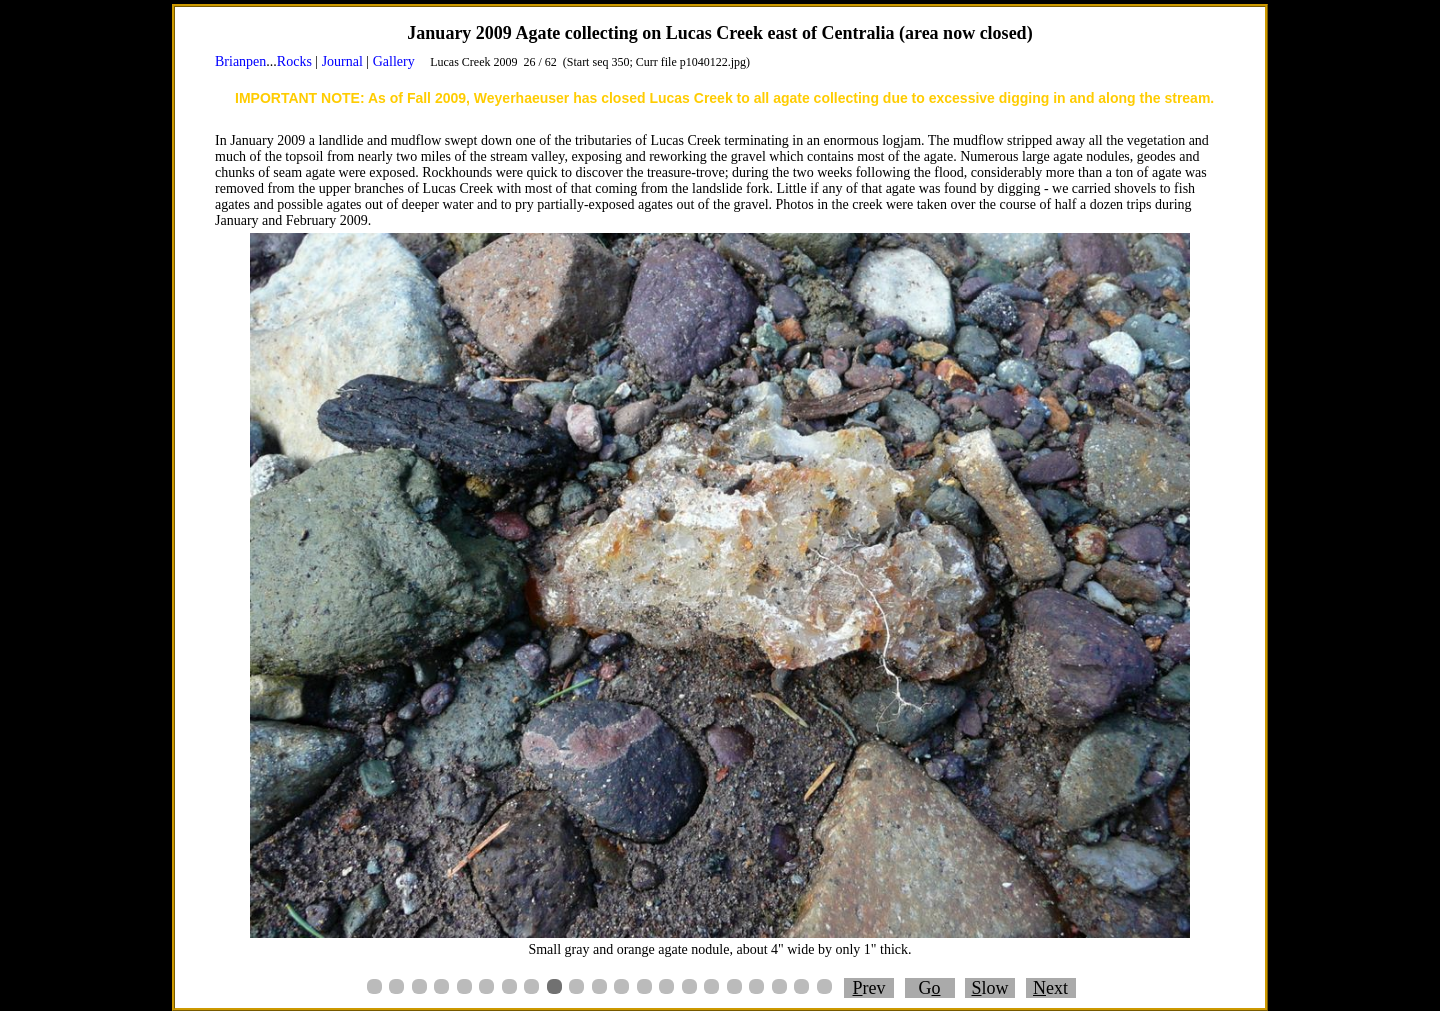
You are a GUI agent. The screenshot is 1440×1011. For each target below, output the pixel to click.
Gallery (394, 61)
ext (1050, 988)
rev (869, 988)
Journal (342, 61)
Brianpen (240, 61)
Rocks (294, 61)
